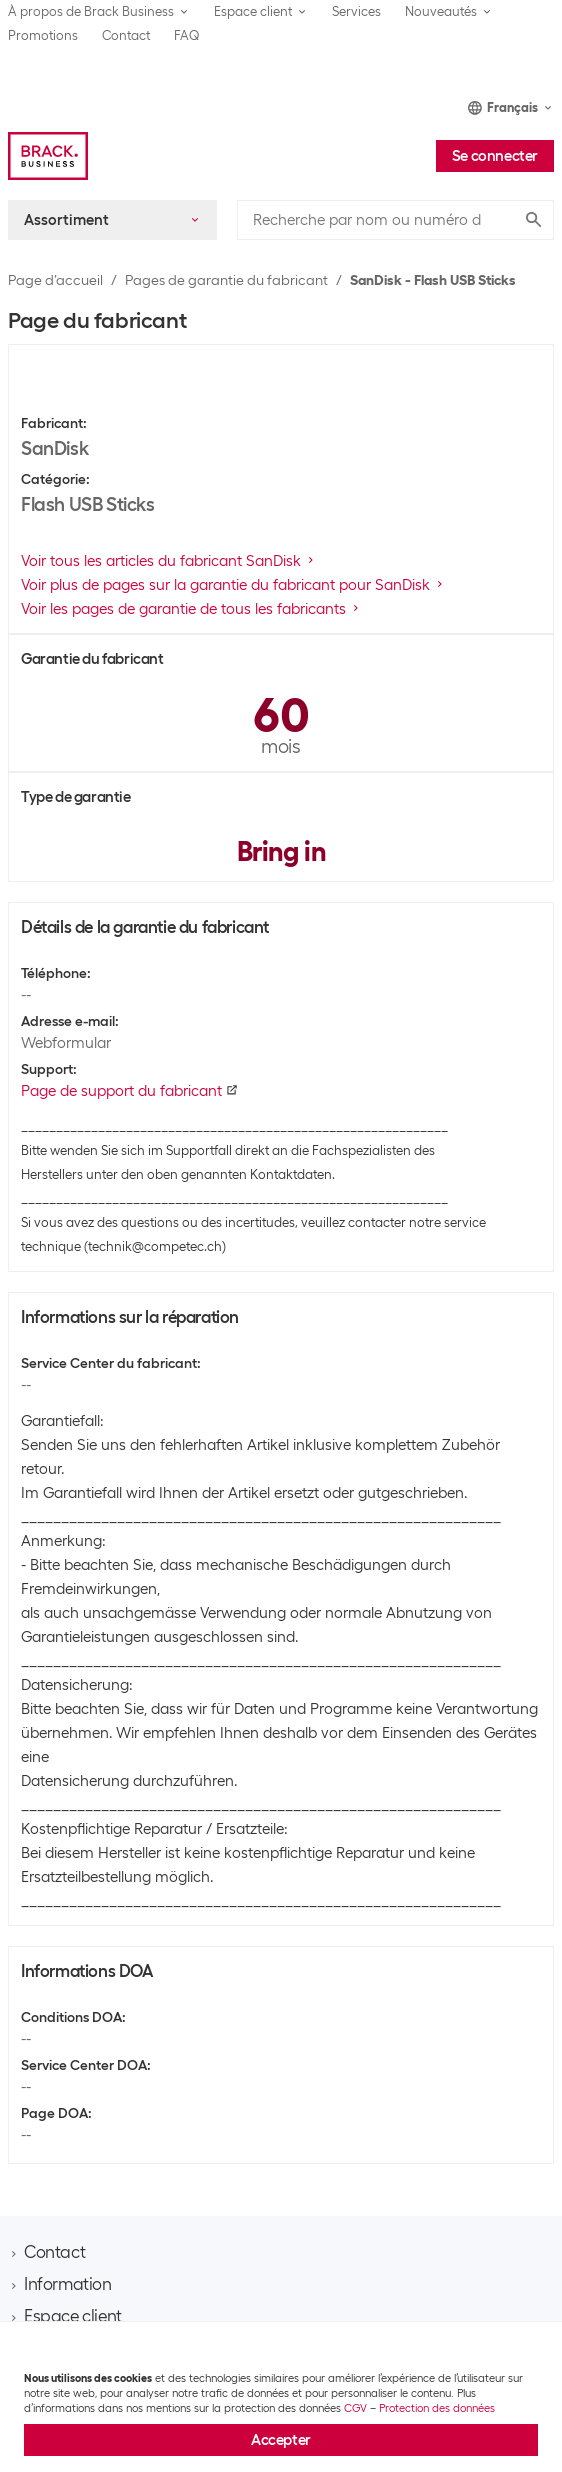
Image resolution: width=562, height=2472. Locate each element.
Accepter (281, 2440)
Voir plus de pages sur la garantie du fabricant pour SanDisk (233, 585)
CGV (355, 2408)
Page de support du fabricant (129, 1091)
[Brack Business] (48, 156)
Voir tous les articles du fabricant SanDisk (169, 561)
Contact (126, 35)
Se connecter (495, 156)
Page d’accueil (55, 280)
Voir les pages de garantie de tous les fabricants (191, 609)
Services (356, 11)
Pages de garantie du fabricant (226, 280)
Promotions (43, 35)
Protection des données (437, 2408)
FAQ (187, 35)
